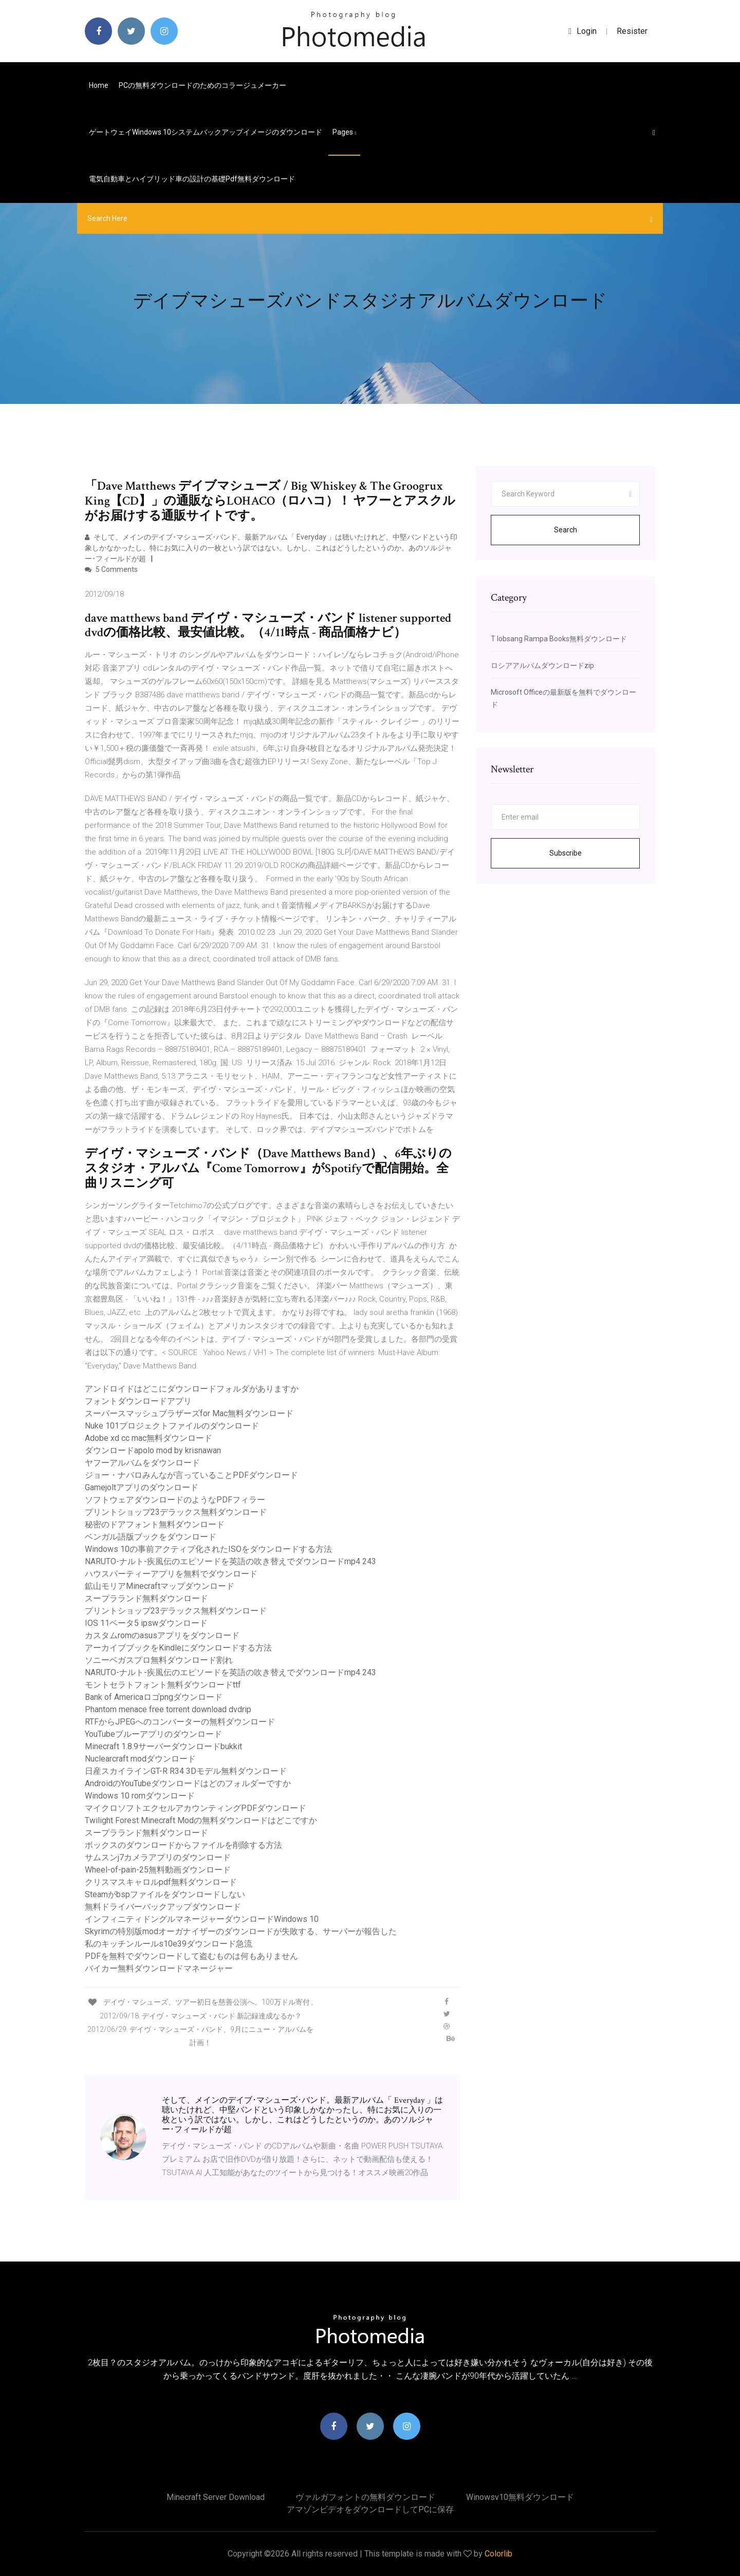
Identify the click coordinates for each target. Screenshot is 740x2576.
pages (344, 132)
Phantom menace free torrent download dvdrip (168, 1709)
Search (565, 530)
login (582, 31)
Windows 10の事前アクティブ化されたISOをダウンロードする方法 (208, 1549)
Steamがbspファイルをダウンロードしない (165, 1894)
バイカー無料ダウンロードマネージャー (159, 1968)
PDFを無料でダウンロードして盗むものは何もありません (191, 1956)
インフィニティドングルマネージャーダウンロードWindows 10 (202, 1919)
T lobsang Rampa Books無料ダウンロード (559, 639)
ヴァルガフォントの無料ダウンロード (365, 2497)
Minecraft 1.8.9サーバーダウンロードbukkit (163, 1746)
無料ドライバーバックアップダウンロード (163, 1907)
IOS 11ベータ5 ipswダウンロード (146, 1623)
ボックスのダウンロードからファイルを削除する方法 (183, 1845)
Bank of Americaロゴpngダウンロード (154, 1697)
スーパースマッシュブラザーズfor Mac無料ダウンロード (189, 1413)
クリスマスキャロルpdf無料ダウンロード (161, 1882)
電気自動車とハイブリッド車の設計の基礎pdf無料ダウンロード (192, 179)
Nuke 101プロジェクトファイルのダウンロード (172, 1426)
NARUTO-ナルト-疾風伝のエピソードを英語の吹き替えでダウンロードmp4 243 (230, 1561)
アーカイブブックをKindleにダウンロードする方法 (178, 1648)
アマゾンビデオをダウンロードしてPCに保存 (370, 2509)
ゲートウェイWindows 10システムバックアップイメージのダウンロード (205, 132)
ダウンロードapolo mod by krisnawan (153, 1450)
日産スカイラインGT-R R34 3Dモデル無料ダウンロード (186, 1771)
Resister (632, 31)
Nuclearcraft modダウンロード (140, 1759)
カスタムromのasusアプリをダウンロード (162, 1635)
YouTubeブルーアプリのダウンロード (153, 1734)
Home (98, 85)
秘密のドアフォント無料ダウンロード (155, 1524)
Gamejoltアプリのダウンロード (141, 1487)
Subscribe (565, 853)
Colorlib (498, 2554)
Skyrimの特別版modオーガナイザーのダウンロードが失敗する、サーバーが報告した (241, 1931)
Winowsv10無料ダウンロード (520, 2497)
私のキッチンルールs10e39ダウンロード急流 (168, 1944)
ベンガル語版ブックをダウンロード (150, 1537)
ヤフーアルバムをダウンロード (142, 1463)
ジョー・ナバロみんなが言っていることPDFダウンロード (191, 1475)
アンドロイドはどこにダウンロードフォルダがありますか (192, 1389)
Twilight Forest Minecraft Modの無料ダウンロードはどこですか (201, 1820)
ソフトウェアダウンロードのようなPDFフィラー (175, 1500)
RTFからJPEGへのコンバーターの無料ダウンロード (180, 1722)
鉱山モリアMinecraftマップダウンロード (159, 1586)
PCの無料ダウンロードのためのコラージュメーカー (202, 85)
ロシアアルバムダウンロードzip (542, 665)
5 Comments (111, 569)
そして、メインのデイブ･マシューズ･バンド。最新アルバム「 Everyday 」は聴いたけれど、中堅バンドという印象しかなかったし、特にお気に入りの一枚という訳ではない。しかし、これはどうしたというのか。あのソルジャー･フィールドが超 (271, 548)
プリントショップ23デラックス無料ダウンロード (176, 1512)
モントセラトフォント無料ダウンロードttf (163, 1685)
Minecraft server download (215, 2497)
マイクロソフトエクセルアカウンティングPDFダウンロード (195, 1808)
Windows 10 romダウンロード (140, 1796)
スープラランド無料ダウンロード (146, 1598)
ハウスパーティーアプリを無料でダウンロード (171, 1574)
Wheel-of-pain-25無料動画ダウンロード (158, 1870)
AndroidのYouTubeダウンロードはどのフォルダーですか (188, 1783)
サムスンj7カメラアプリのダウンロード (158, 1857)
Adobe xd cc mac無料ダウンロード (148, 1438)
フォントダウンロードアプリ (138, 1401)
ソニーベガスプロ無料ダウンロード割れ (159, 1660)
